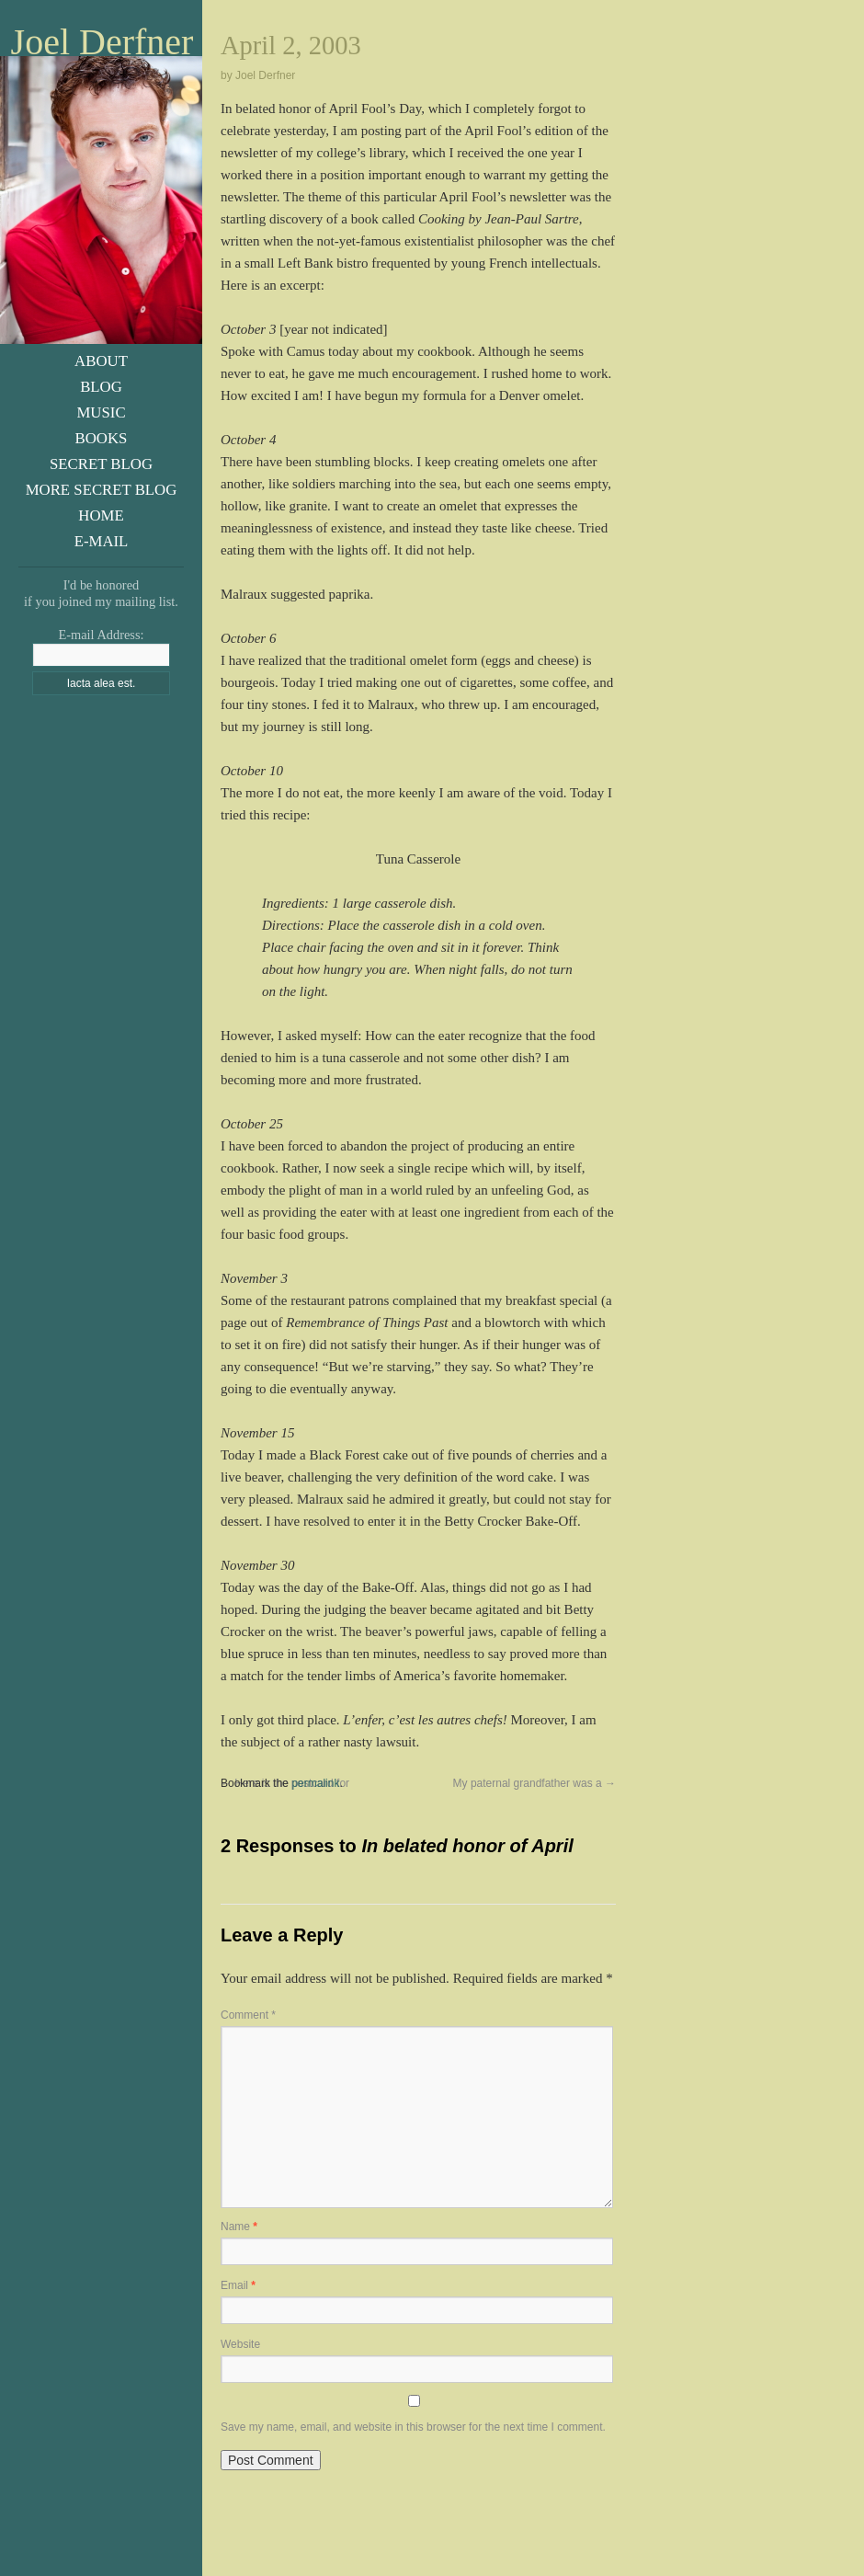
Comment (248, 2015)
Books (101, 438)
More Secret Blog (101, 489)
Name (239, 2226)
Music (100, 412)
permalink (315, 1783)
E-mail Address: (100, 634)
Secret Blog (101, 464)
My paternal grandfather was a (534, 1783)
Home (100, 515)
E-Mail (101, 541)
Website (240, 2344)
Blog (101, 386)
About (101, 361)
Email (238, 2285)
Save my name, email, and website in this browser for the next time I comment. (413, 2427)
